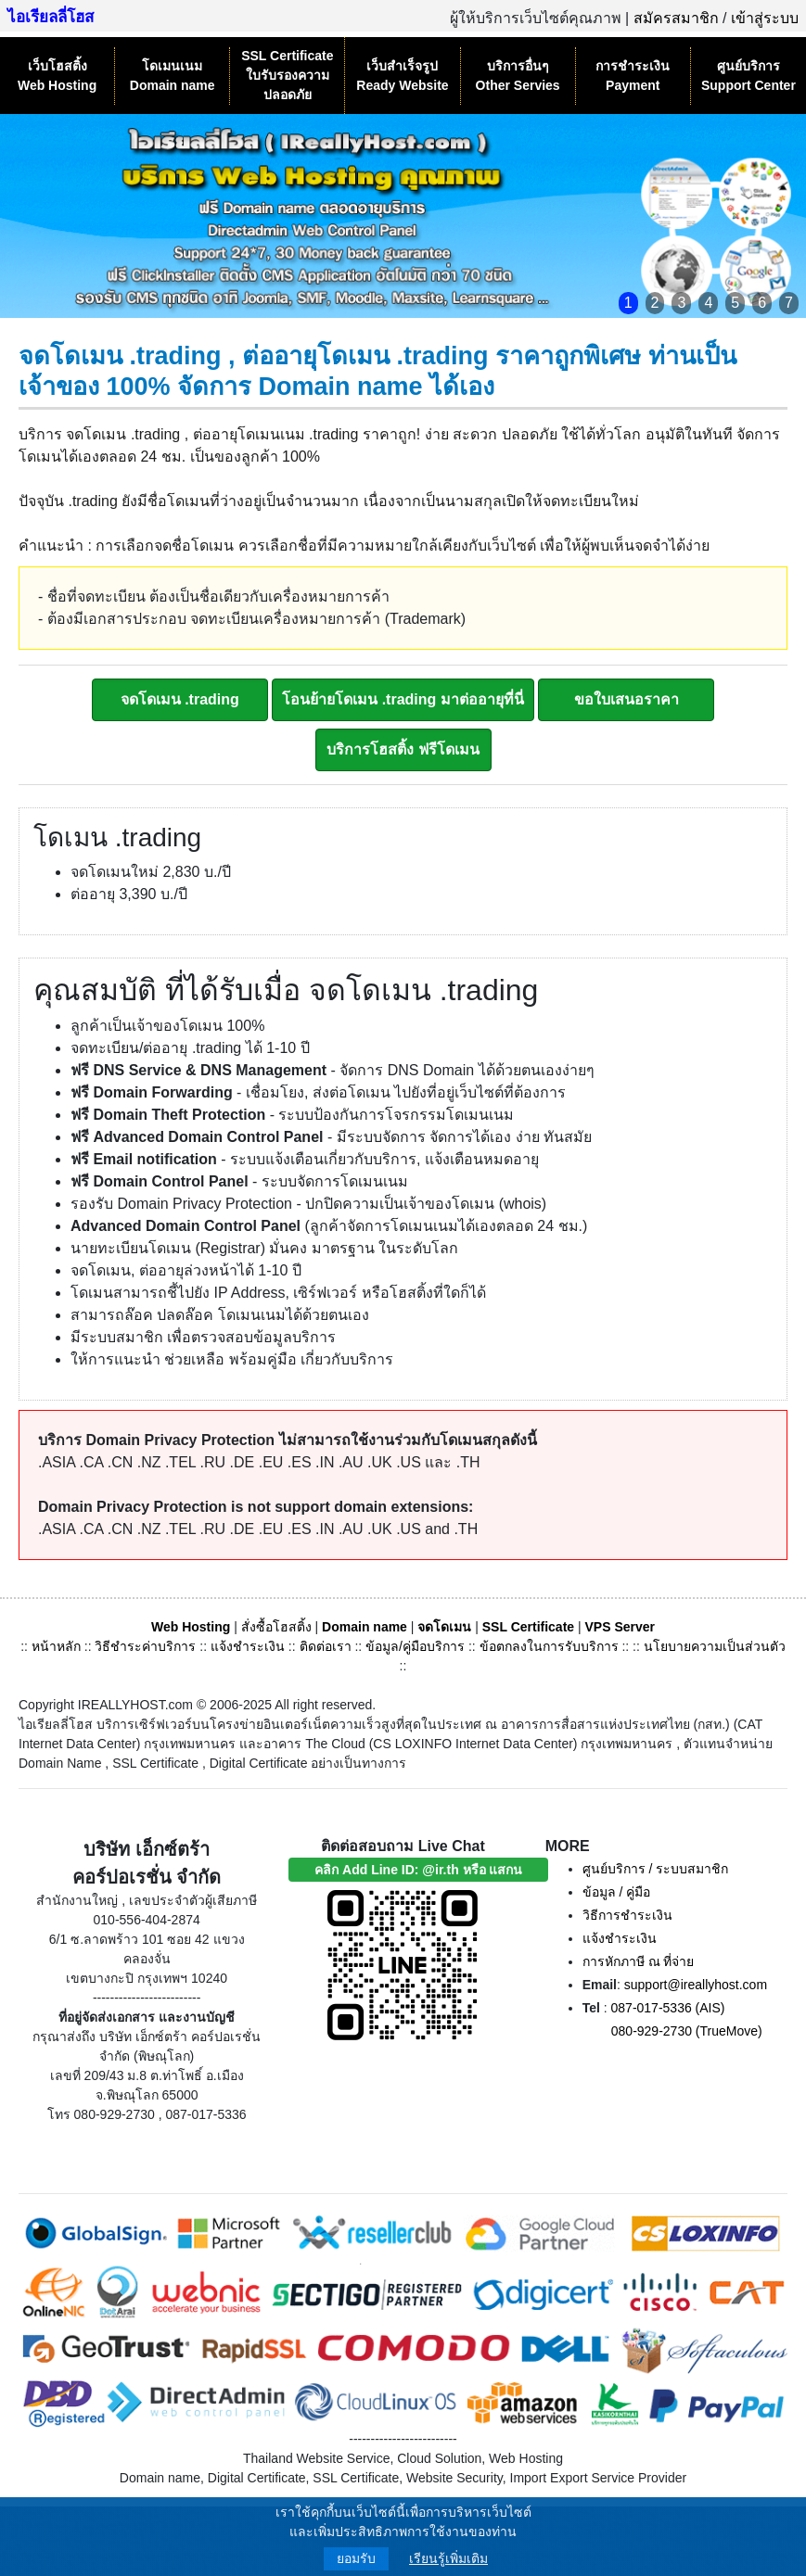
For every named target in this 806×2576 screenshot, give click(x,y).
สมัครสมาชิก (676, 18)
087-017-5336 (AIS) (668, 2007)
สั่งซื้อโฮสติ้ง (276, 1626)
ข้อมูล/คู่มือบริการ (415, 1646)
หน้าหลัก (58, 1646)
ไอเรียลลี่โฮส (50, 17)
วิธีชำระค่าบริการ (145, 1646)
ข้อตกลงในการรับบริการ (549, 1646)
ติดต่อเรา (326, 1646)
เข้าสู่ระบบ (765, 18)
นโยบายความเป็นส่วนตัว (715, 1646)
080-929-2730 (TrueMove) (686, 2031)
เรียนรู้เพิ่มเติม (448, 2558)
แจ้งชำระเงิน (248, 1646)
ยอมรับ (356, 2558)
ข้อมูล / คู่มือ (616, 1891)
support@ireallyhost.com (695, 1984)
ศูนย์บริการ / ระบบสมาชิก (655, 1868)
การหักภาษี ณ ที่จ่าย (638, 1961)
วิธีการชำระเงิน (627, 1915)
